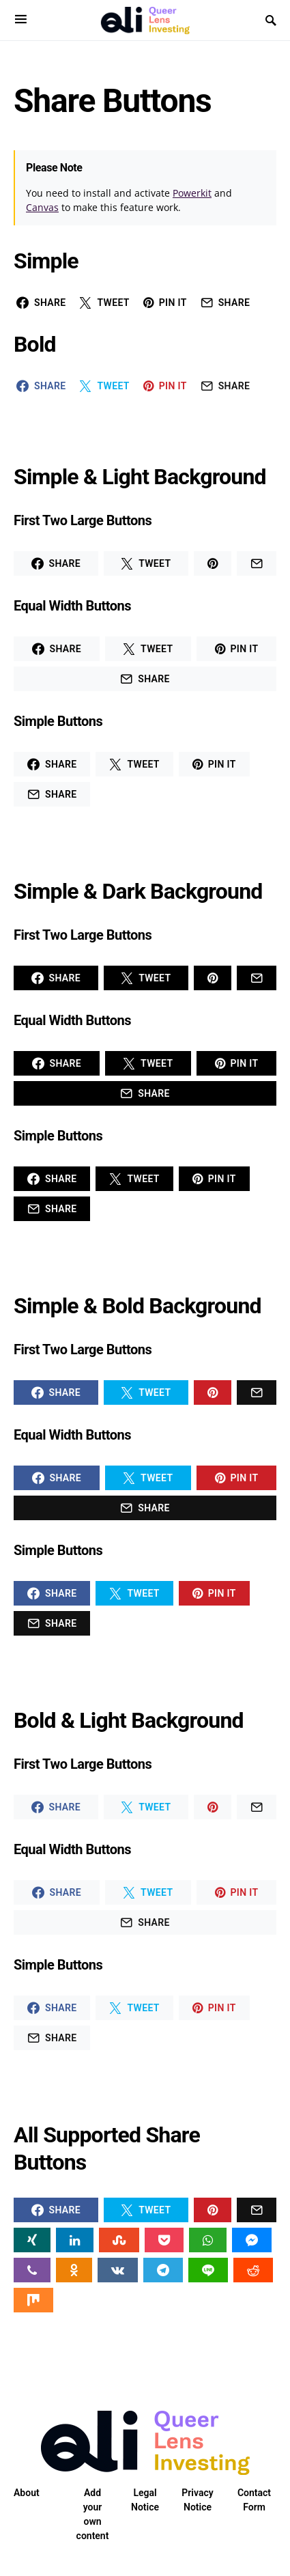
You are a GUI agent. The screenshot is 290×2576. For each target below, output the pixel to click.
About (27, 2492)
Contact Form (254, 2499)
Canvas (42, 207)
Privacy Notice (197, 2499)
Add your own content (92, 2514)
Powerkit (192, 192)
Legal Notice (145, 2499)
